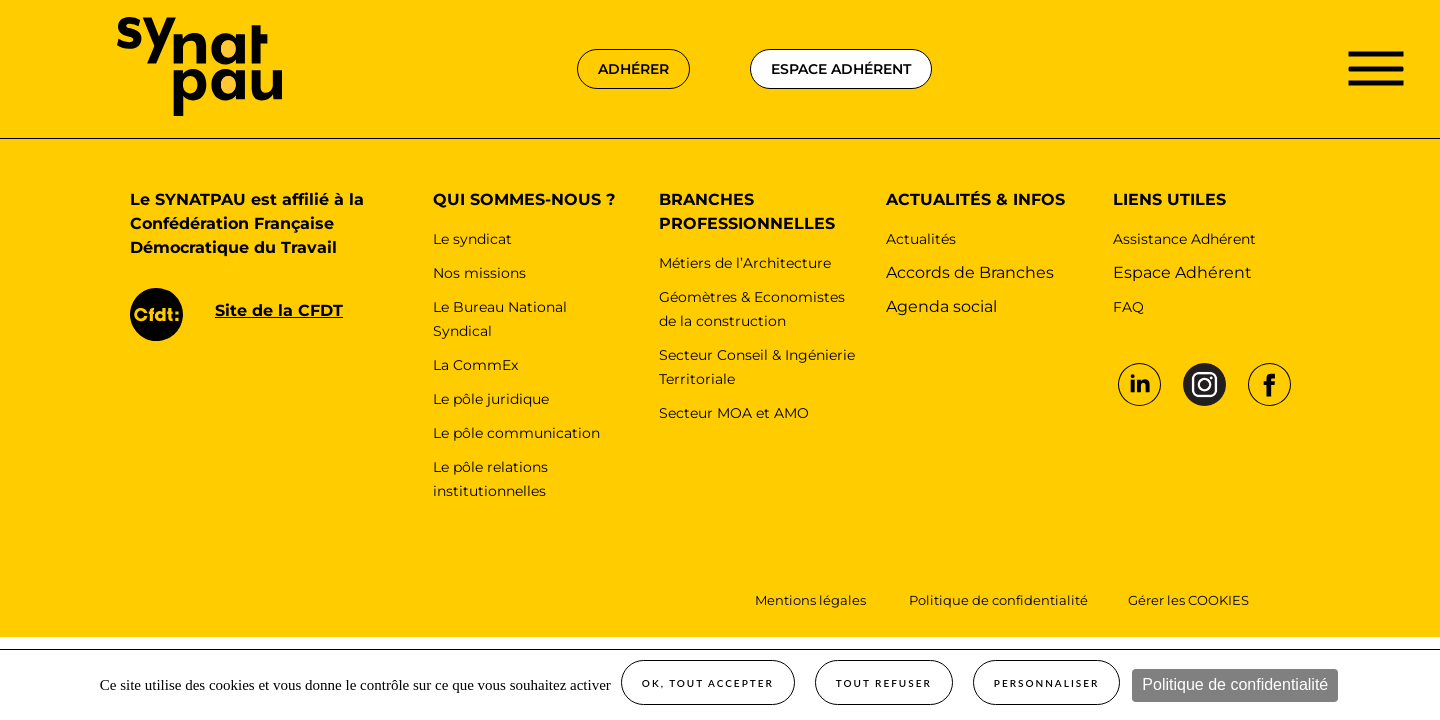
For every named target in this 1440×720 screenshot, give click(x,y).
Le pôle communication (516, 433)
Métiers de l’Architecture (745, 263)
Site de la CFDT (279, 310)
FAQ (1128, 307)
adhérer (633, 69)
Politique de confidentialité (1235, 684)
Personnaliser (1047, 683)
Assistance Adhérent (1184, 239)
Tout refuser (884, 683)
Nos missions (479, 273)
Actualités (921, 239)
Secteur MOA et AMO (734, 413)
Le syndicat (472, 239)
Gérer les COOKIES (1188, 600)
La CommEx (475, 365)
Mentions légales (812, 600)
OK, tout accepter (708, 683)
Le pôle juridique (491, 399)
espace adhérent (841, 69)
